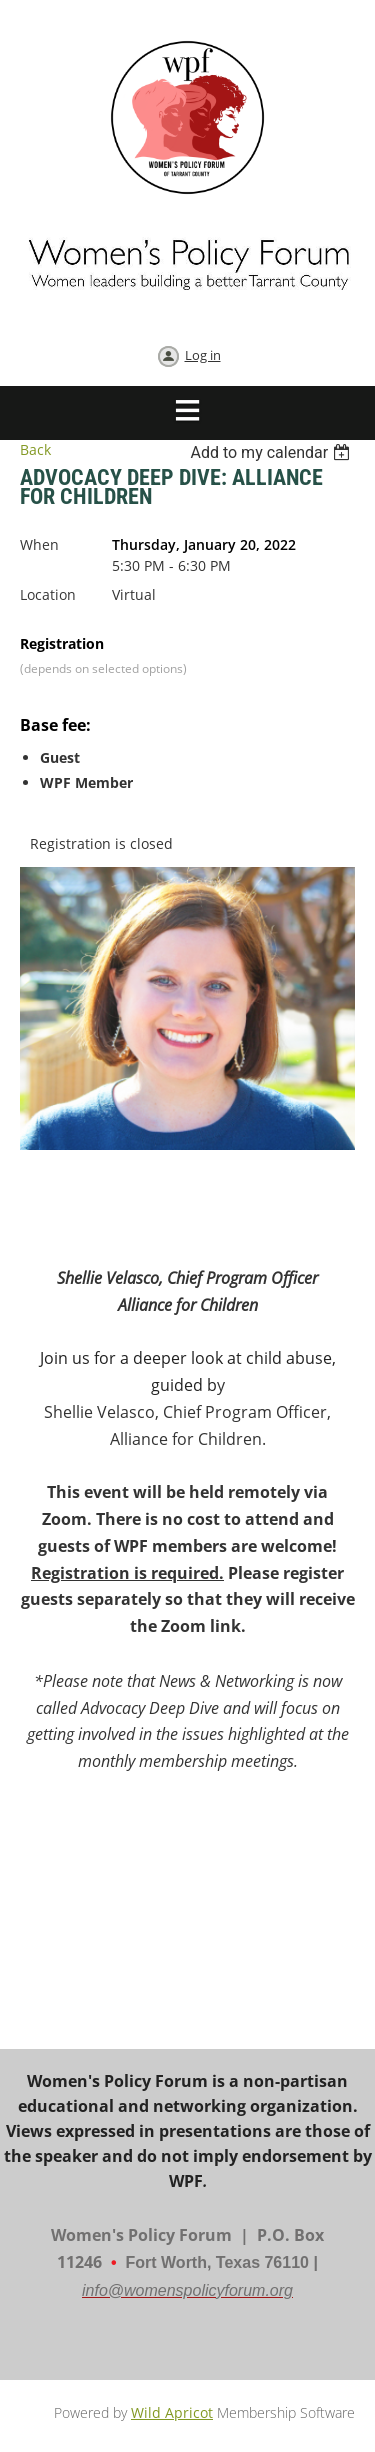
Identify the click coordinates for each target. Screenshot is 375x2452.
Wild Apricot (172, 2412)
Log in (203, 355)
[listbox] (272, 452)
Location (48, 594)
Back (35, 449)
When (39, 544)
